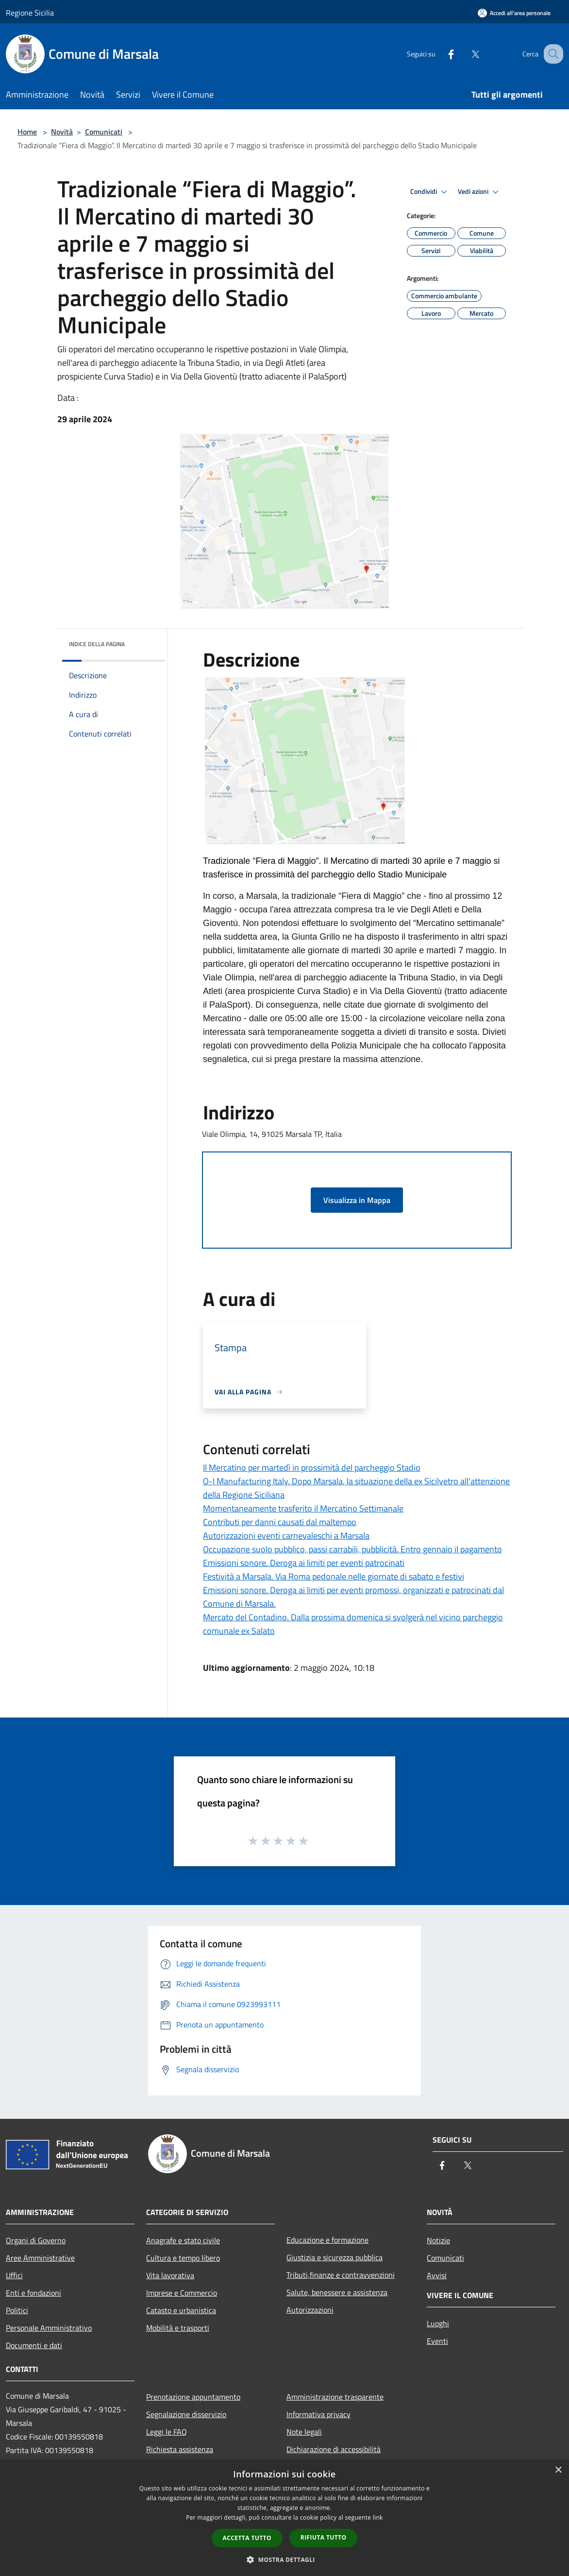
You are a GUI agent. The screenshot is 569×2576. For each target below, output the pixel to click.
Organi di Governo (36, 2240)
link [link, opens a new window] (378, 2517)
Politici (17, 2310)
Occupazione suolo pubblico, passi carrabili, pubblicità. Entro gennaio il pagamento (352, 1549)
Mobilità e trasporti (177, 2328)
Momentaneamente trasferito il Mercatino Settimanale (303, 1508)
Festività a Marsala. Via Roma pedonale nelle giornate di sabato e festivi (333, 1576)
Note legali (304, 2432)
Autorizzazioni (310, 2310)
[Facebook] (441, 53)
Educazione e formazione (327, 2240)
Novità (62, 131)
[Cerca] (551, 54)
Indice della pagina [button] (97, 644)
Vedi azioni (480, 192)
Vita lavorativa (170, 2275)
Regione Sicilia (30, 12)
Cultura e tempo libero (183, 2258)
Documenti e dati (34, 2345)
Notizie (438, 2240)
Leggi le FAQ (166, 2432)
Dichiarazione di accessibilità (333, 2449)
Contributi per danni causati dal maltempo (279, 1521)
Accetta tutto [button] (247, 2538)
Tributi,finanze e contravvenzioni (340, 2275)
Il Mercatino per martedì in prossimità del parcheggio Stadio (311, 1467)
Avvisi (437, 2275)
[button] (284, 2559)
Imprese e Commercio (181, 2293)
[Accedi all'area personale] (514, 12)
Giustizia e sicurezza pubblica (334, 2257)
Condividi (430, 192)
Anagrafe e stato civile (183, 2240)
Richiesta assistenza (179, 2449)
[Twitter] (465, 53)
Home (27, 131)
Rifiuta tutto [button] (324, 2537)
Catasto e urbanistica (181, 2310)
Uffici (14, 2275)
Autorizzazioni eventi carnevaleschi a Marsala (286, 1535)
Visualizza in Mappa (356, 1200)
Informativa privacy (318, 2414)
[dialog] (284, 2518)
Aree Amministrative (40, 2258)
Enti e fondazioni (33, 2293)
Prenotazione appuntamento (193, 2397)
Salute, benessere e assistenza (336, 2292)
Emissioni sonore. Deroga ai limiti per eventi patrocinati (303, 1562)
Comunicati (103, 131)
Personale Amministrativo (49, 2328)
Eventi (437, 2341)
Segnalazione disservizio (186, 2414)
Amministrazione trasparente (335, 2397)
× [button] (558, 2470)
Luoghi (438, 2323)
